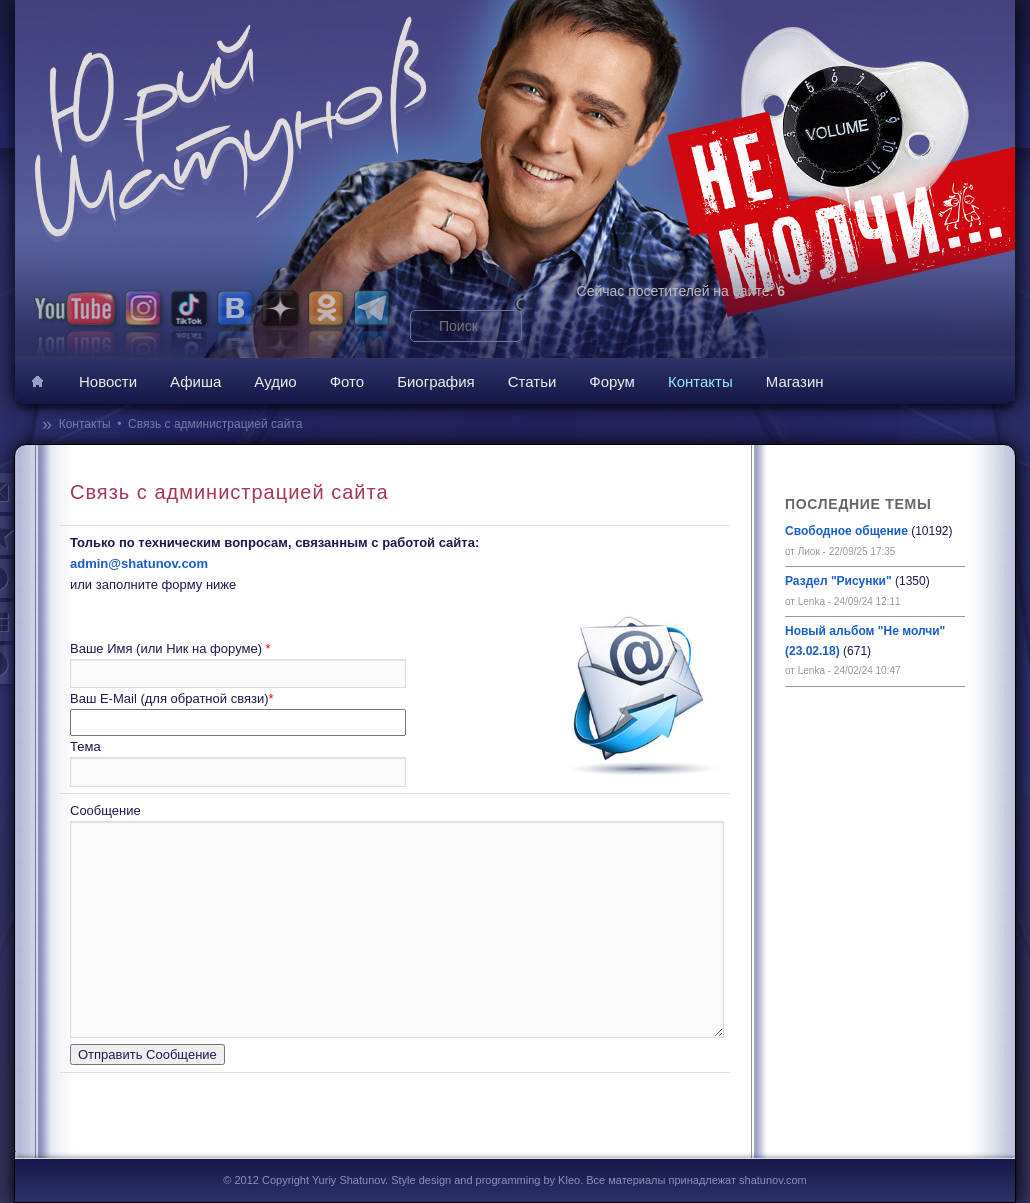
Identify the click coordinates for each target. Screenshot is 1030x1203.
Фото (347, 381)
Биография (436, 381)
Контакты (700, 381)
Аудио (275, 381)
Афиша (195, 381)
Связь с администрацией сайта (215, 424)
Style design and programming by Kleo (485, 1180)
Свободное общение (846, 531)
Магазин (795, 381)
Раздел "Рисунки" (838, 581)
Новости (108, 381)
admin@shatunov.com (139, 563)
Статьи (532, 381)
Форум (612, 381)
